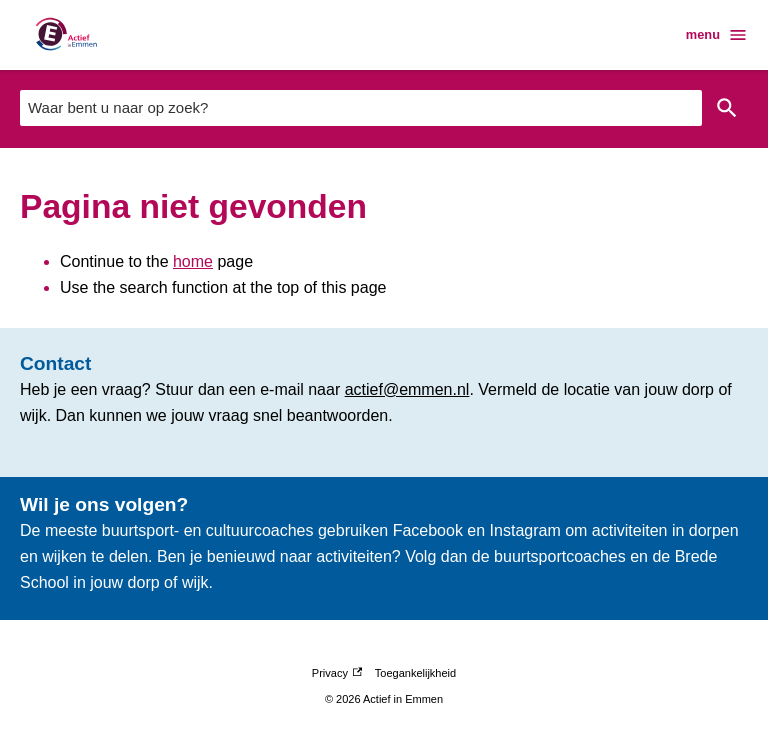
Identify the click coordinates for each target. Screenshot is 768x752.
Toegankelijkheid (415, 673)
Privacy (337, 673)
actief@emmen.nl (407, 389)
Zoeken (727, 108)
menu (717, 35)
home (193, 261)
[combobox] (361, 107)
